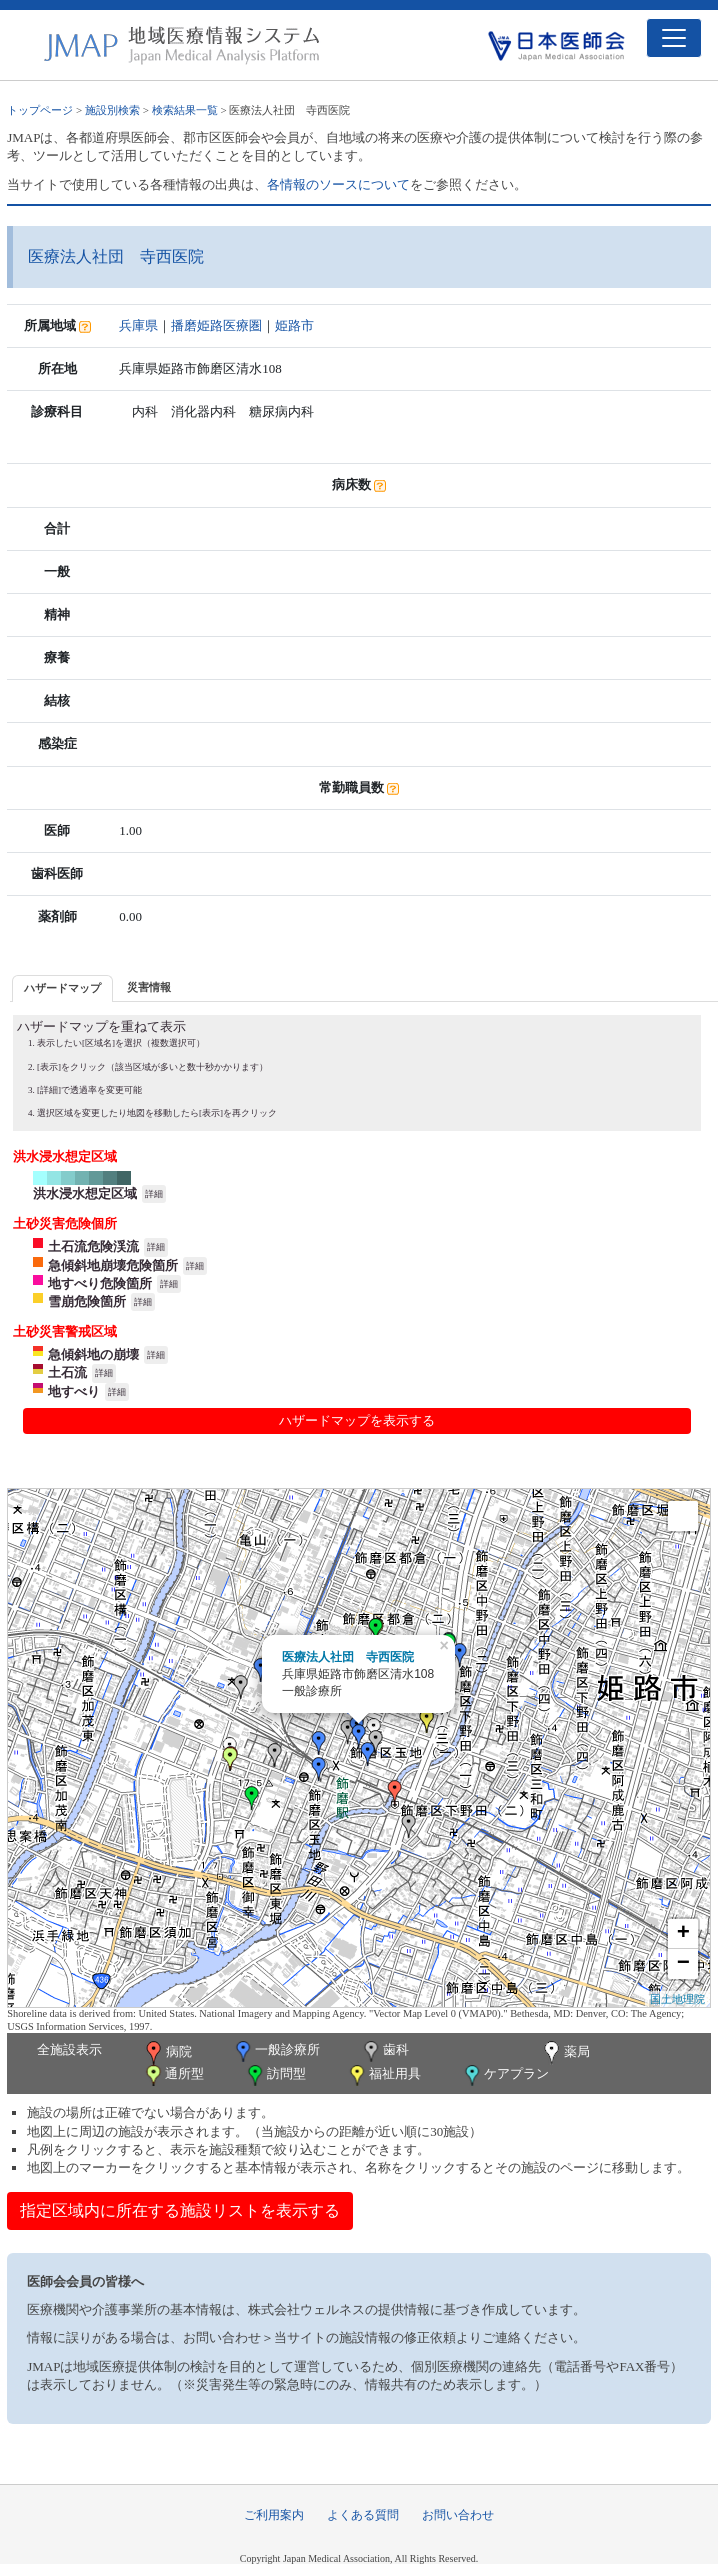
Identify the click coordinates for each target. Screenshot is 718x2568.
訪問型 (275, 2075)
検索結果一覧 (185, 110)
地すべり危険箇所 (100, 1283)
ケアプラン (505, 2075)
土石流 (67, 1372)
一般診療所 (276, 2051)
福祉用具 (383, 2075)
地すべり (74, 1391)
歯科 (384, 2051)
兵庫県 (138, 325)
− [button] (683, 1964)
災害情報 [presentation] (149, 987)
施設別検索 (112, 110)
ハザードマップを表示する (357, 1420)
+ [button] (683, 1934)
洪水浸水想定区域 (85, 1193)
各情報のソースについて (338, 184)
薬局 (565, 2053)
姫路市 (294, 325)
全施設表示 (69, 2049)
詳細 (154, 1194)
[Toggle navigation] (674, 38)
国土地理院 (677, 1999)
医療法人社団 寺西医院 (348, 1657)
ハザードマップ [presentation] (62, 988)
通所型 (173, 2075)
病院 (167, 2053)
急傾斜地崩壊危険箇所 (113, 1265)
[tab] (62, 988)
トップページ (40, 110)
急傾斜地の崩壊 (93, 1354)
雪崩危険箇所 (87, 1301)
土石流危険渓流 (93, 1246)
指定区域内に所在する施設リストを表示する (180, 2210)
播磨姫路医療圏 (216, 325)
